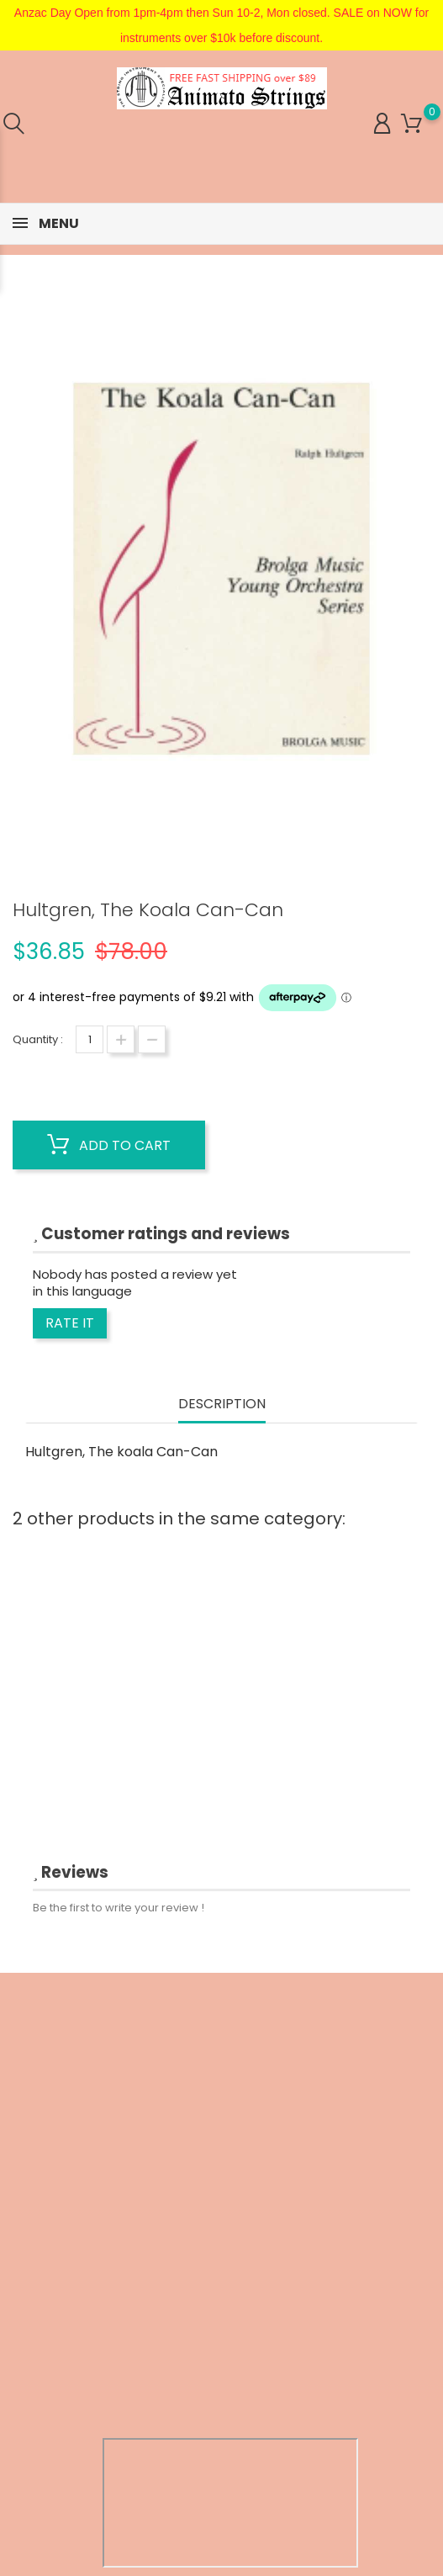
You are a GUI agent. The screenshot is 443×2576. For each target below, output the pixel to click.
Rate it (69, 1323)
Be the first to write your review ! (118, 1908)
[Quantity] (89, 1039)
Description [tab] (222, 1404)
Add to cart (109, 1145)
